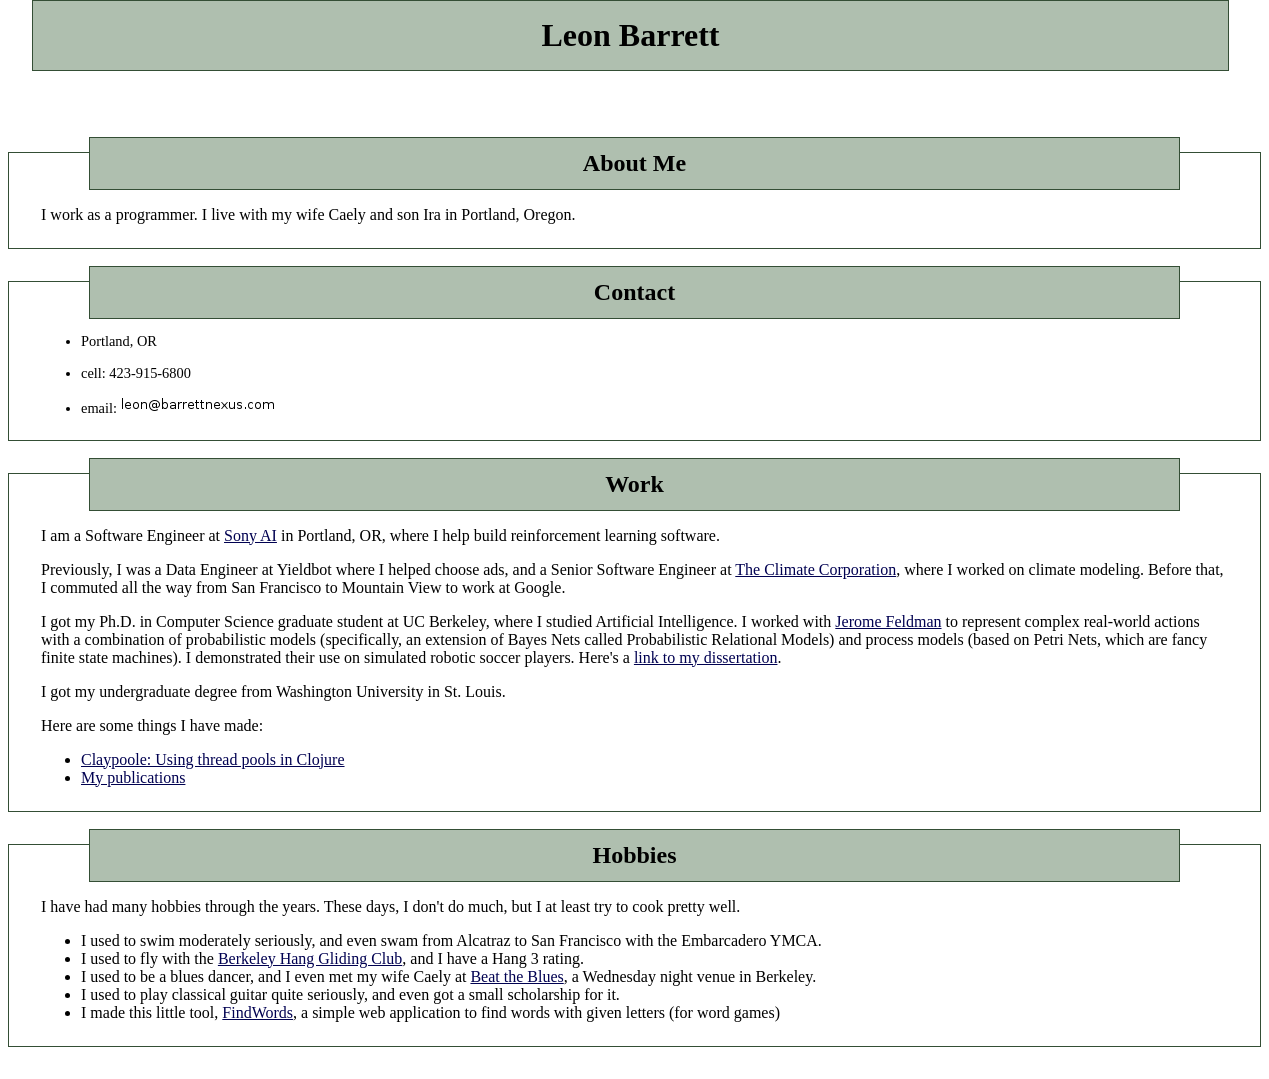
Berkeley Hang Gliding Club (310, 958)
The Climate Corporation (815, 569)
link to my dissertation (706, 657)
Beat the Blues (516, 976)
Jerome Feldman (888, 621)
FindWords (257, 1012)
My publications (133, 777)
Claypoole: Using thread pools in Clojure (213, 759)
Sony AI (250, 535)
